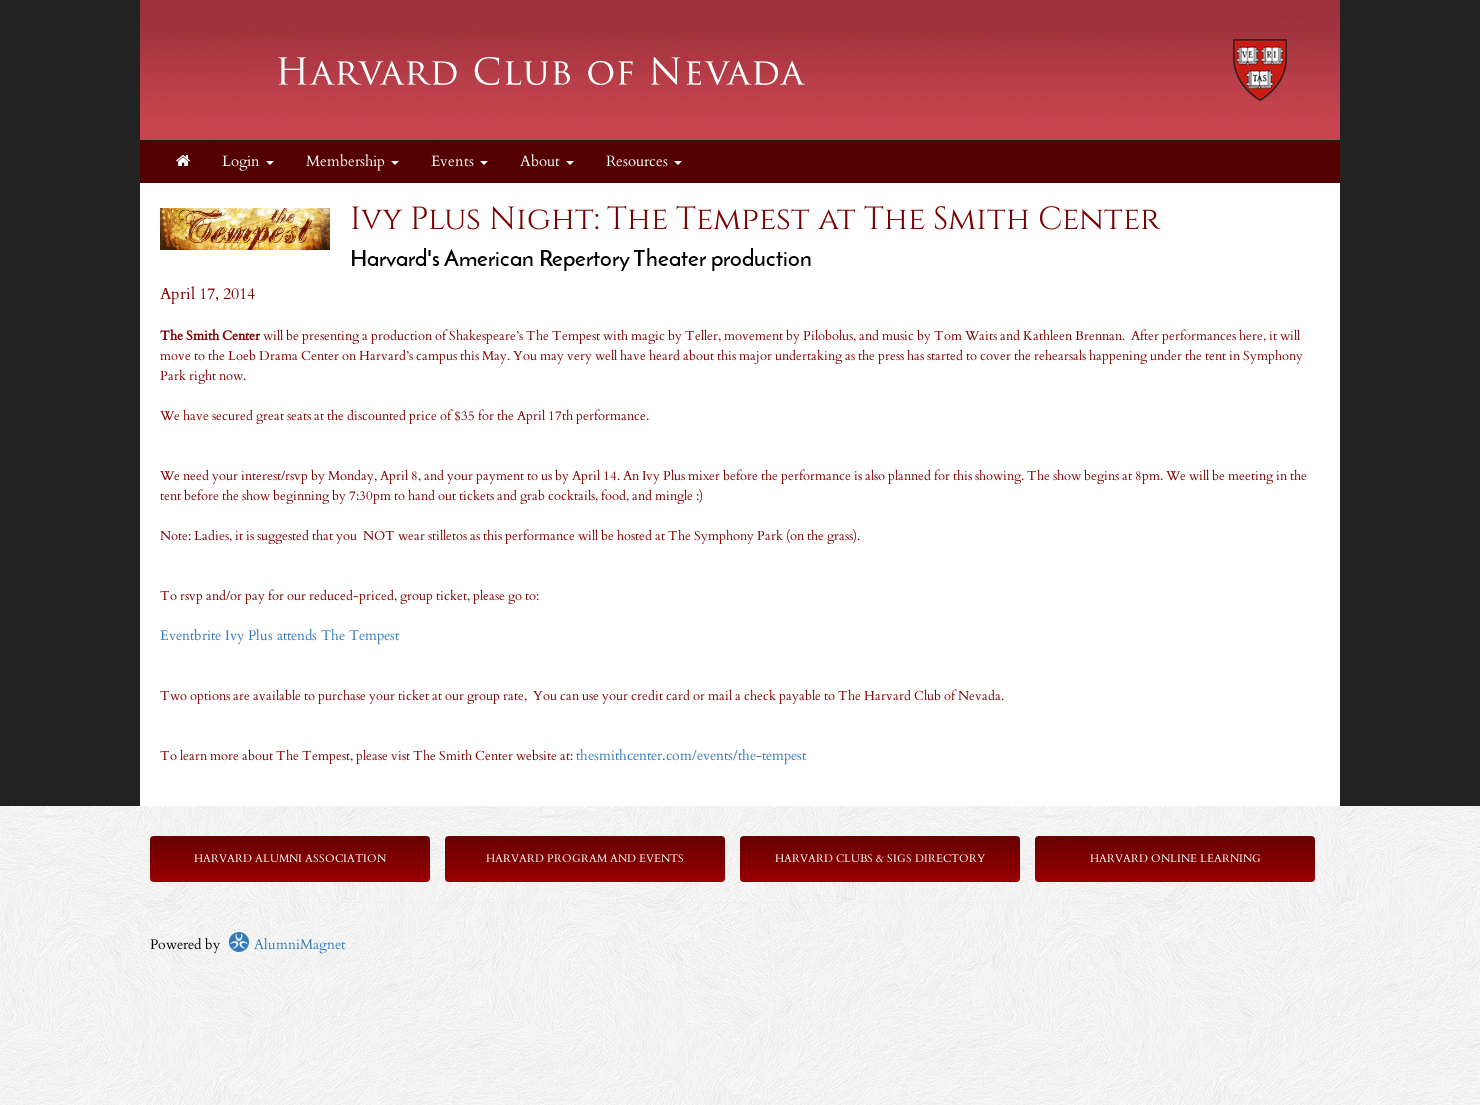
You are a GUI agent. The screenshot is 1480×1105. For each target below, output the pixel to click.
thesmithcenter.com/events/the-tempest (691, 755)
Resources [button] (644, 161)
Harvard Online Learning (1175, 858)
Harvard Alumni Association (290, 858)
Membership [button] (352, 161)
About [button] (547, 161)
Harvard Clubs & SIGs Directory (880, 858)
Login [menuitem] (248, 161)
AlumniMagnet (286, 944)
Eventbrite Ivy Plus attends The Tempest (281, 635)
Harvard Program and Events (585, 858)
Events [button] (459, 161)
